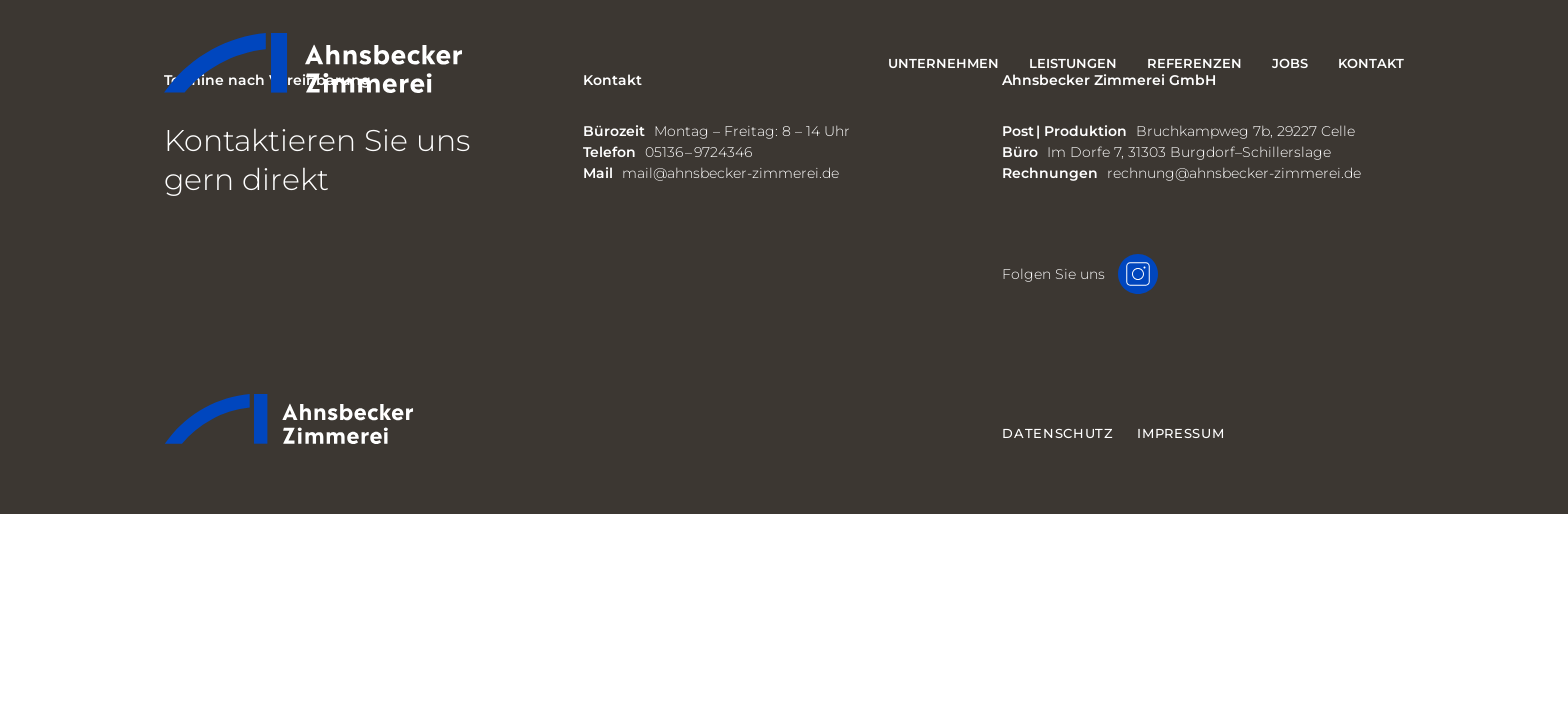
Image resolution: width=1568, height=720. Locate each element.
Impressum (1180, 433)
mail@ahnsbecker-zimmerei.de (730, 173)
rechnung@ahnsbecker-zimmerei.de (1234, 173)
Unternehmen (943, 63)
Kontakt (1371, 63)
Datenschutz (1057, 433)
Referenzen (1194, 63)
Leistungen (1073, 63)
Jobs (1290, 63)
